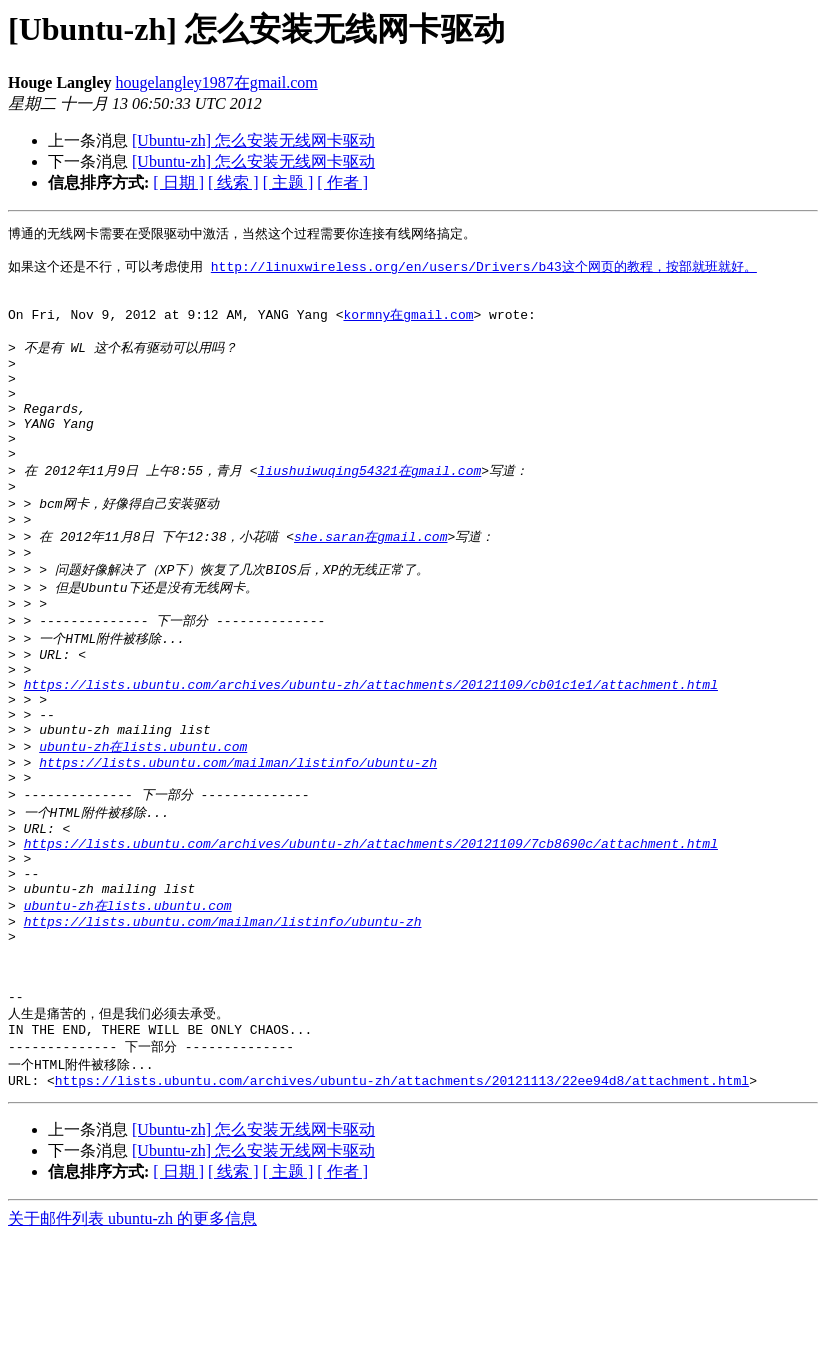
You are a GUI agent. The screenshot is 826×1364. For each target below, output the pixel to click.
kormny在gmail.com (408, 326)
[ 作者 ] (342, 182)
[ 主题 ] (288, 182)
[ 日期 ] (178, 182)
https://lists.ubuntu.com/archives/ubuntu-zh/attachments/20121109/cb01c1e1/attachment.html (371, 749)
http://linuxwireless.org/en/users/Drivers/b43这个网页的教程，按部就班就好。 (484, 271)
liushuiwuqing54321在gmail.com (370, 508)
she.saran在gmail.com (370, 582)
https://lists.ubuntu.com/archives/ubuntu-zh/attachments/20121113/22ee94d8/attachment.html (402, 1206)
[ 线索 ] (233, 182)
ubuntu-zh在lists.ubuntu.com (143, 821)
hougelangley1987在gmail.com (217, 82)
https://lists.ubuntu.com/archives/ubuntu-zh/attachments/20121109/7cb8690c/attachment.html (371, 932)
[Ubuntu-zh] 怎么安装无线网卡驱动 (253, 140)
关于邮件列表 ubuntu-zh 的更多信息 (132, 1344)
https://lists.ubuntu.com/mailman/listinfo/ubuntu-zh (238, 840)
